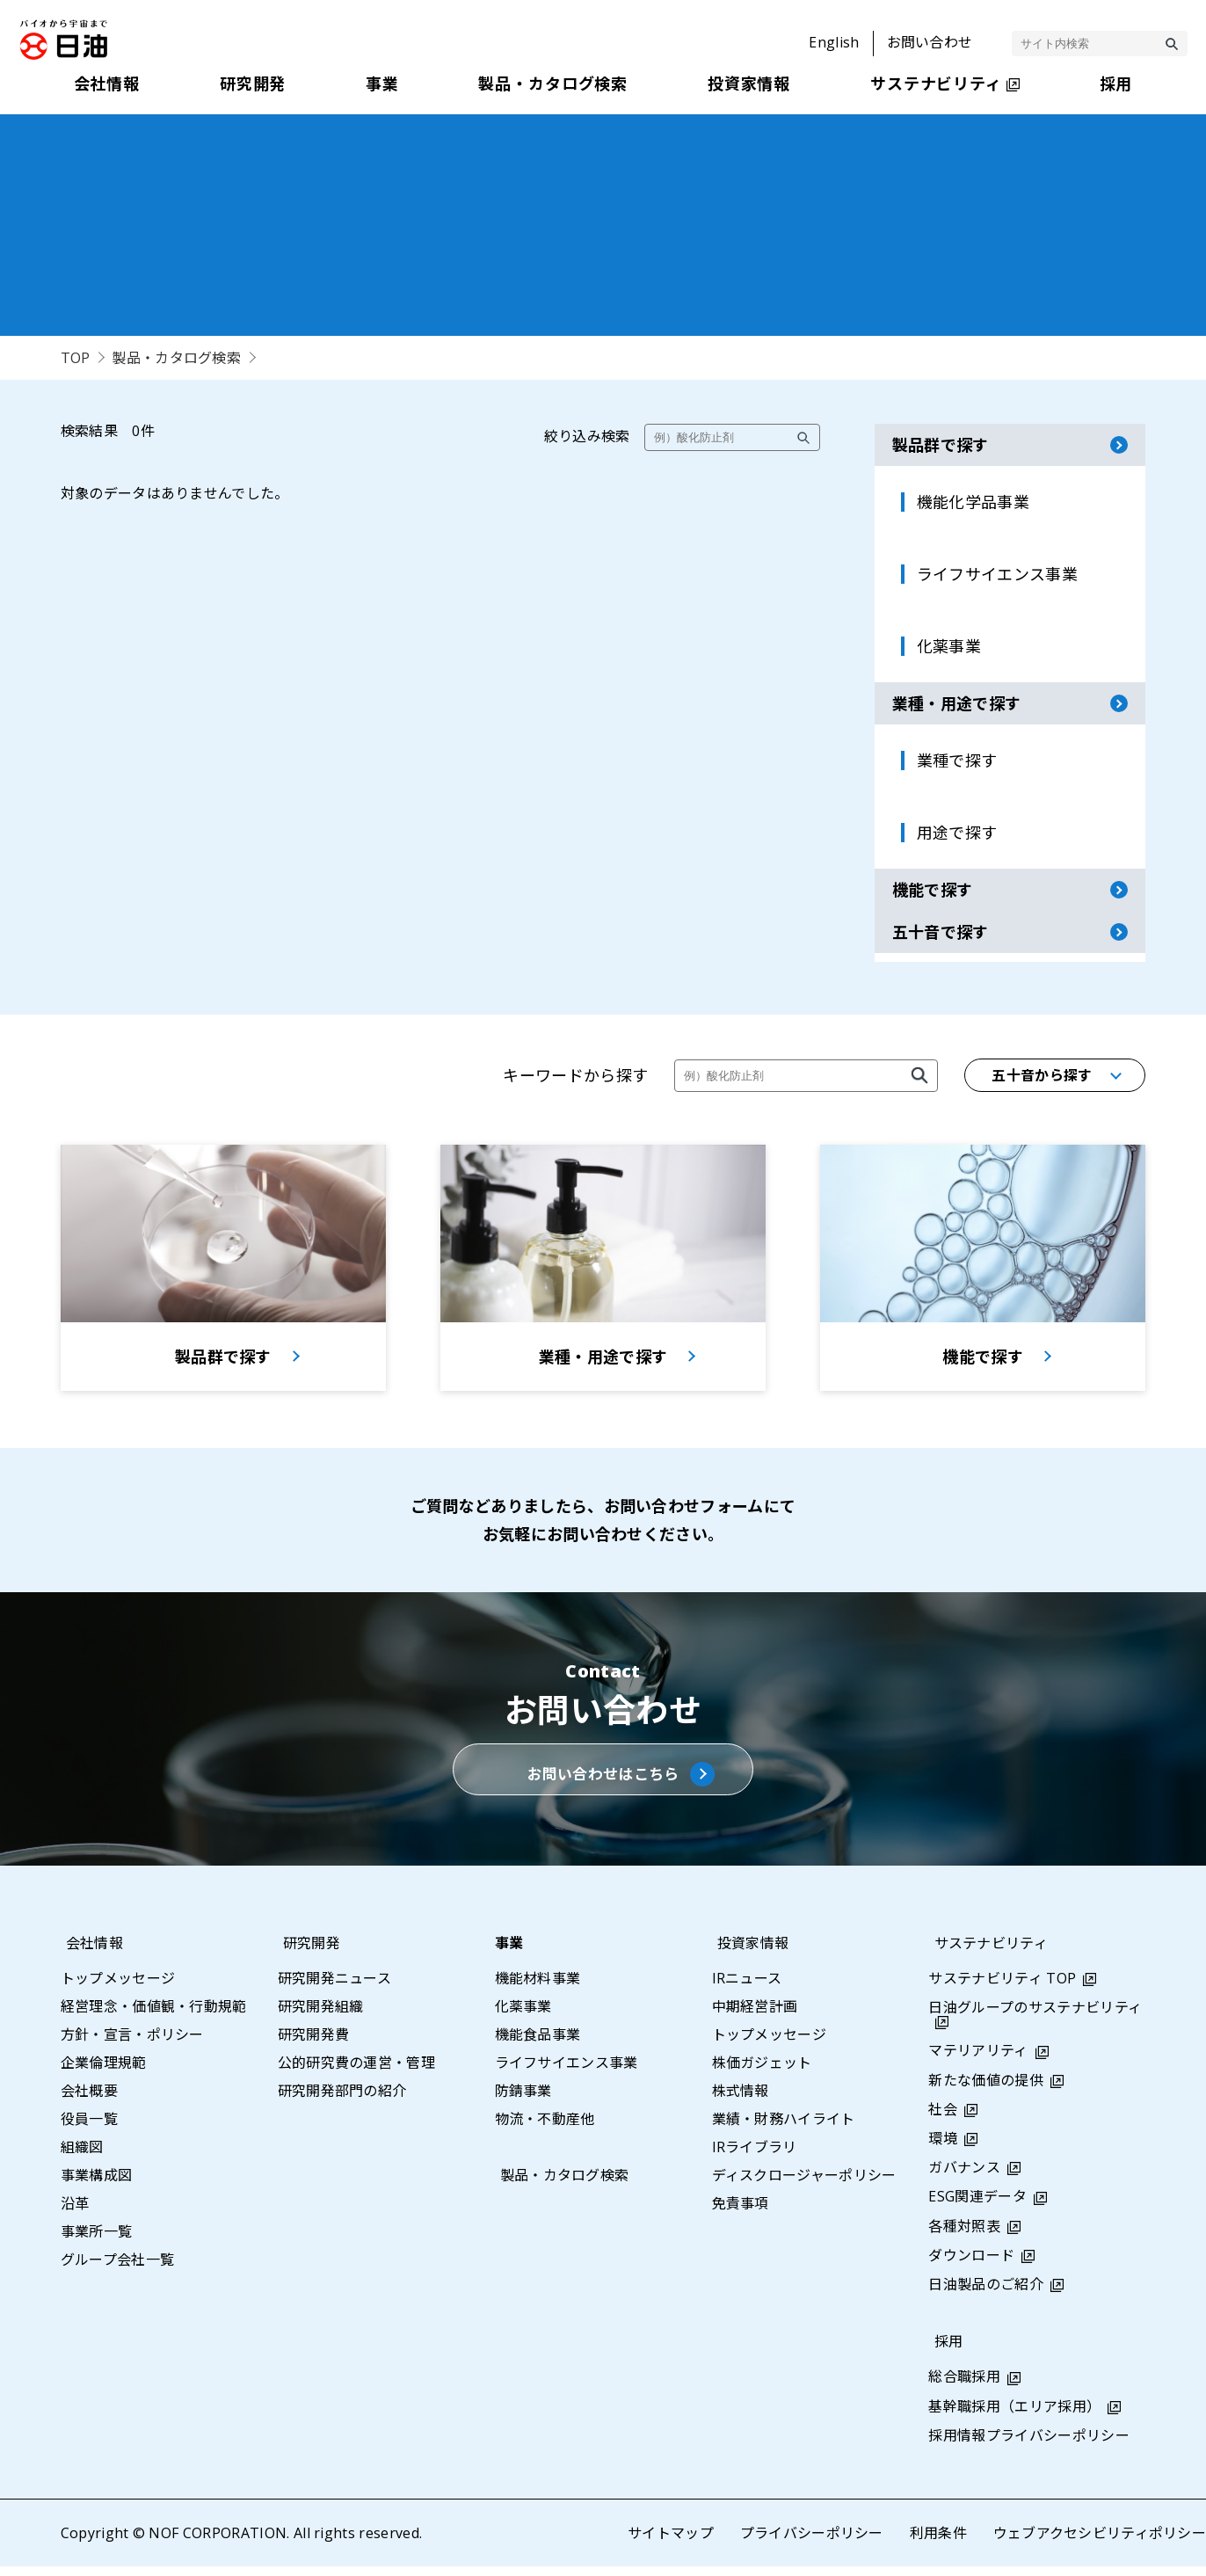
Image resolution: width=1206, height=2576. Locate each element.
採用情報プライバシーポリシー (1028, 2445)
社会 (942, 2118)
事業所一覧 (97, 2241)
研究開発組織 (321, 2016)
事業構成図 (97, 2184)
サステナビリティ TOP (1002, 1987)
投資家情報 (748, 1952)
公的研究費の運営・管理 (357, 2072)
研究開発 (306, 1952)
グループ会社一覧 (118, 2269)
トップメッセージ (118, 1987)
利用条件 (937, 2542)
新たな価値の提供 (985, 2089)
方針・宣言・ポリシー (132, 2044)
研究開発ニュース (335, 1987)
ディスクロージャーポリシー (804, 2184)
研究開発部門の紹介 (342, 2100)
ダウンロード (971, 2264)
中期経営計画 (755, 2016)
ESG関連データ (977, 2206)
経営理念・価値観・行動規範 (154, 2016)
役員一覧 (89, 2128)
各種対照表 (964, 2235)
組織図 (82, 2156)
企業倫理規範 (104, 2072)
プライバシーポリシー (811, 2542)
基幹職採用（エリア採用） (1014, 2416)
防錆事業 (523, 2100)
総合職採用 (964, 2387)
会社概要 (89, 2100)
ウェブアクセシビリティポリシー (1099, 2542)
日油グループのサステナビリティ (1035, 2017)
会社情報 (89, 1952)
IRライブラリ (754, 2156)
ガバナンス (964, 2177)
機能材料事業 (538, 1987)
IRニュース (747, 1987)
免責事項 (740, 2213)
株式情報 (740, 2100)
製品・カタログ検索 (177, 358)
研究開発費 (314, 2044)
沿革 (75, 2213)
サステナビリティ (985, 1952)
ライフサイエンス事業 (566, 2072)
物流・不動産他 (545, 2128)
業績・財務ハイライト (783, 2128)
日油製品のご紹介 (985, 2293)
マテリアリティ (978, 2060)
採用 (942, 2351)
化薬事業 (523, 2016)
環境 (942, 2148)
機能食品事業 (538, 2044)
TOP (76, 358)
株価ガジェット (762, 2072)
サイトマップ (670, 2542)
